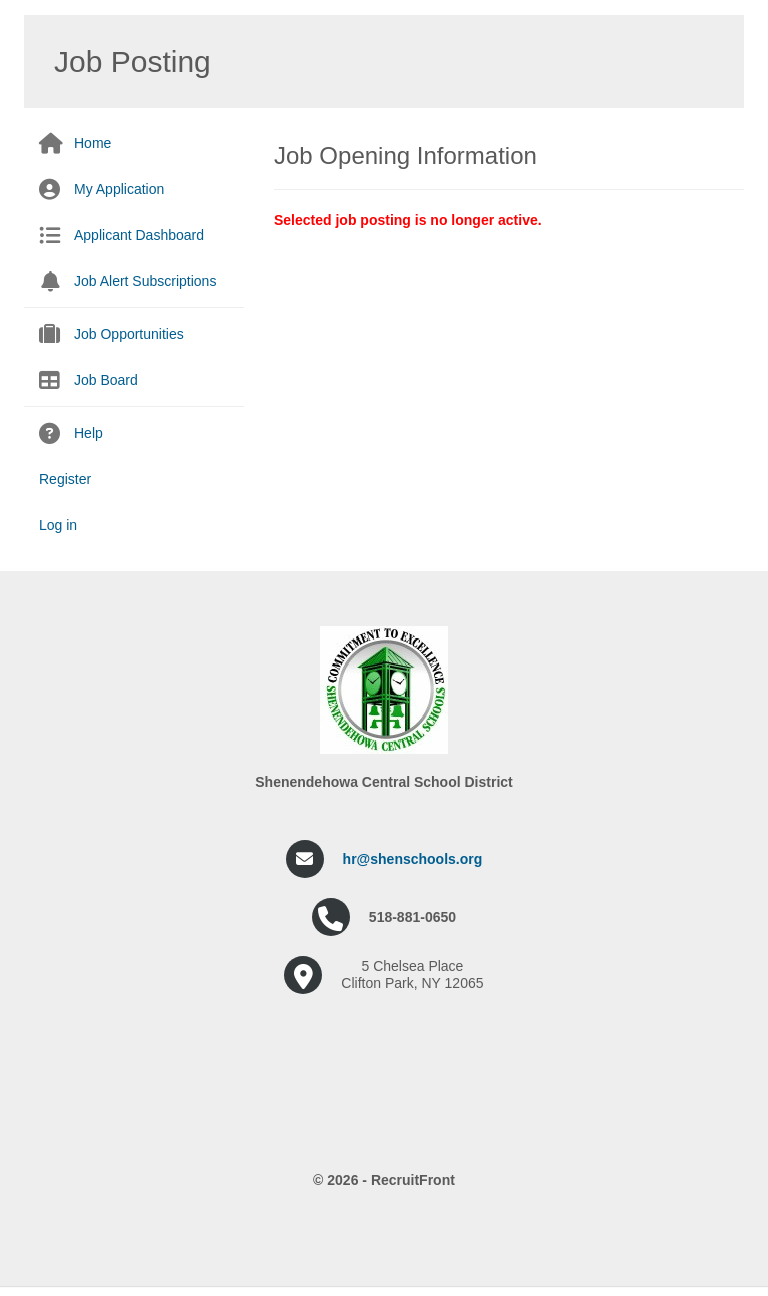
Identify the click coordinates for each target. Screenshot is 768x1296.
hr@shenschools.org (413, 859)
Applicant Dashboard (139, 235)
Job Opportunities (129, 334)
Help (88, 433)
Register (65, 479)
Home (92, 143)
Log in (58, 525)
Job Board (106, 380)
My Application (119, 189)
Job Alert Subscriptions (145, 281)
